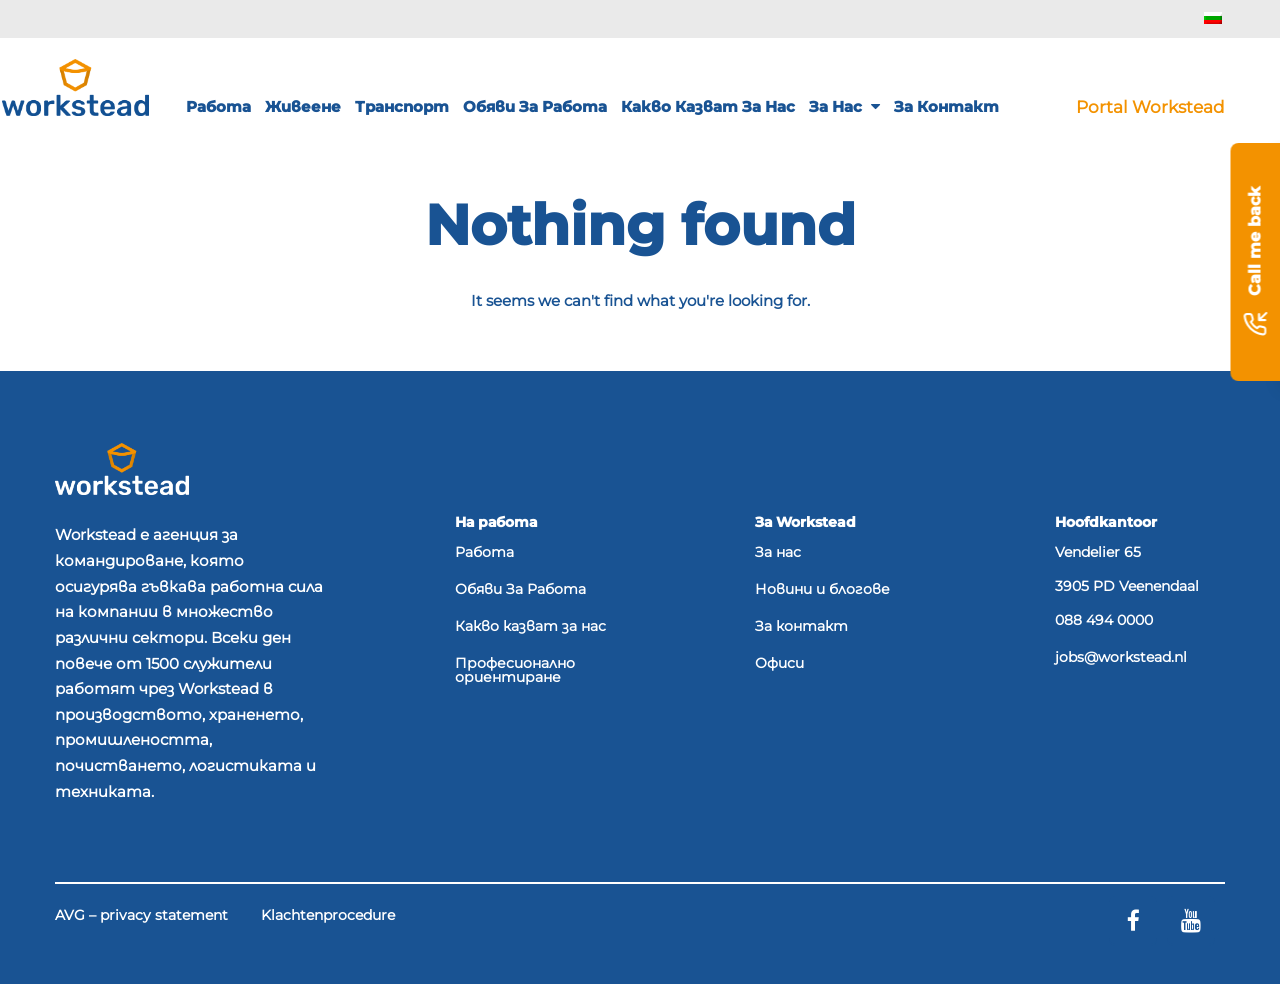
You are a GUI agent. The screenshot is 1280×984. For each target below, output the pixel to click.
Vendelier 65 (1098, 552)
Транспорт (402, 106)
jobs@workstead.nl (1121, 658)
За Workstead (805, 522)
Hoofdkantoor (1106, 522)
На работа (496, 522)
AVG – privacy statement (141, 916)
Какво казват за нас (708, 106)
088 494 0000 (1104, 621)
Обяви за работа (535, 106)
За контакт (946, 106)
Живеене (303, 106)
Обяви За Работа (520, 590)
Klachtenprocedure (328, 916)
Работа (218, 106)
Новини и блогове (822, 590)
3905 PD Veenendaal (1127, 586)
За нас (844, 106)
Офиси (779, 664)
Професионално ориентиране (515, 671)
